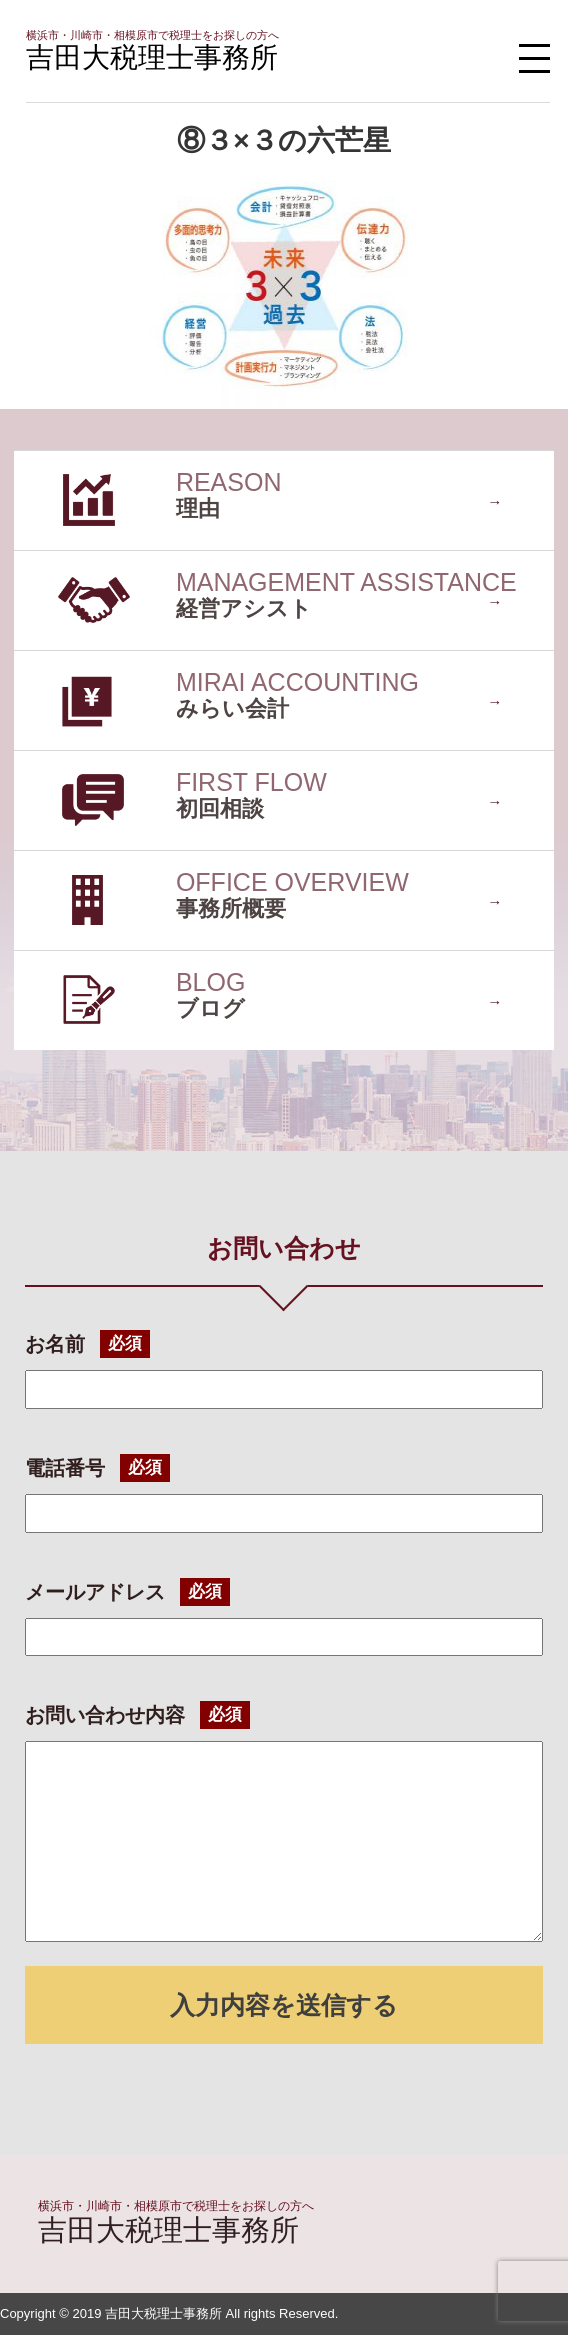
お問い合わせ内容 (105, 1715)
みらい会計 (54, 660)
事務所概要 (54, 860)
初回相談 (46, 760)
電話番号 (65, 1468)
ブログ (38, 960)
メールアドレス (95, 1592)
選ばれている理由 (78, 460)
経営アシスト (62, 560)
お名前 (55, 1344)
